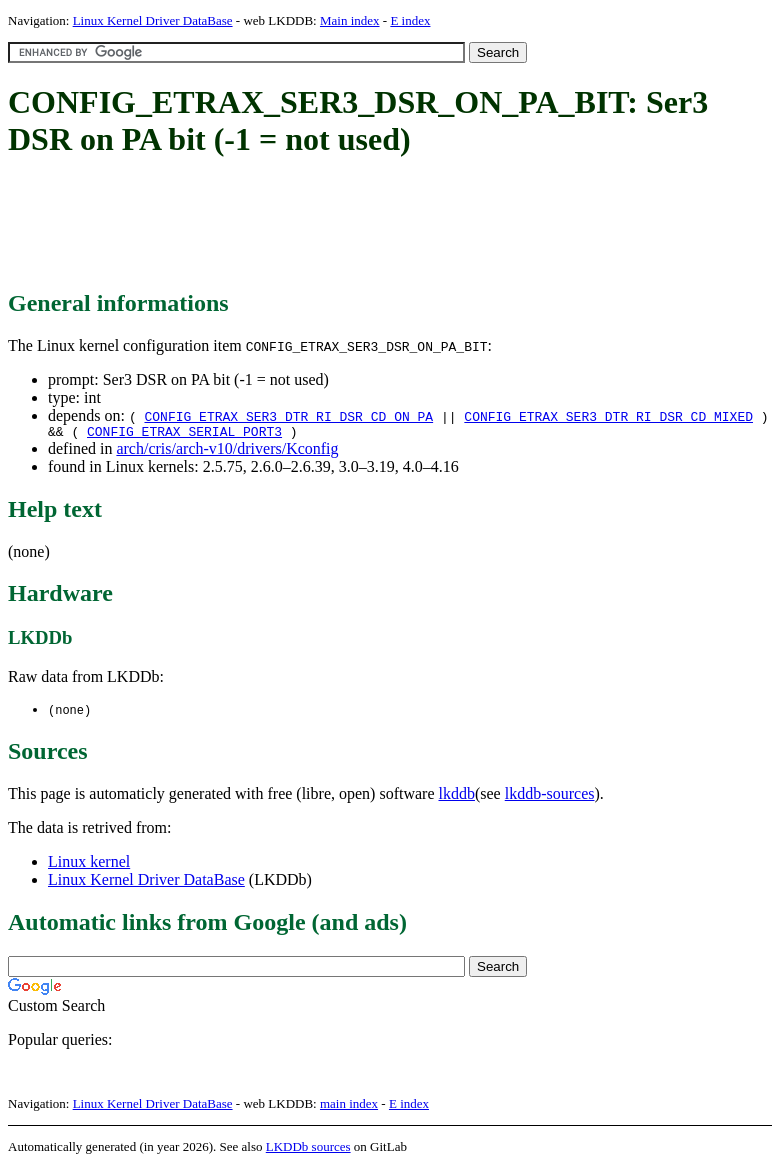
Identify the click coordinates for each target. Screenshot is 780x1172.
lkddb (457, 797)
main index (349, 1107)
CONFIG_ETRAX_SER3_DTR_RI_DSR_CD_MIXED (608, 416)
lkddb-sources (550, 797)
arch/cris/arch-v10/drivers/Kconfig (227, 451)
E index (410, 20)
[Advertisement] (372, 225)
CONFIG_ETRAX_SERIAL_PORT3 (184, 434)
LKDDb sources (308, 1150)
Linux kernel (89, 865)
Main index (350, 20)
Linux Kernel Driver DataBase (153, 20)
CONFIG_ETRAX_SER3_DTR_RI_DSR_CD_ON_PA (288, 416)
